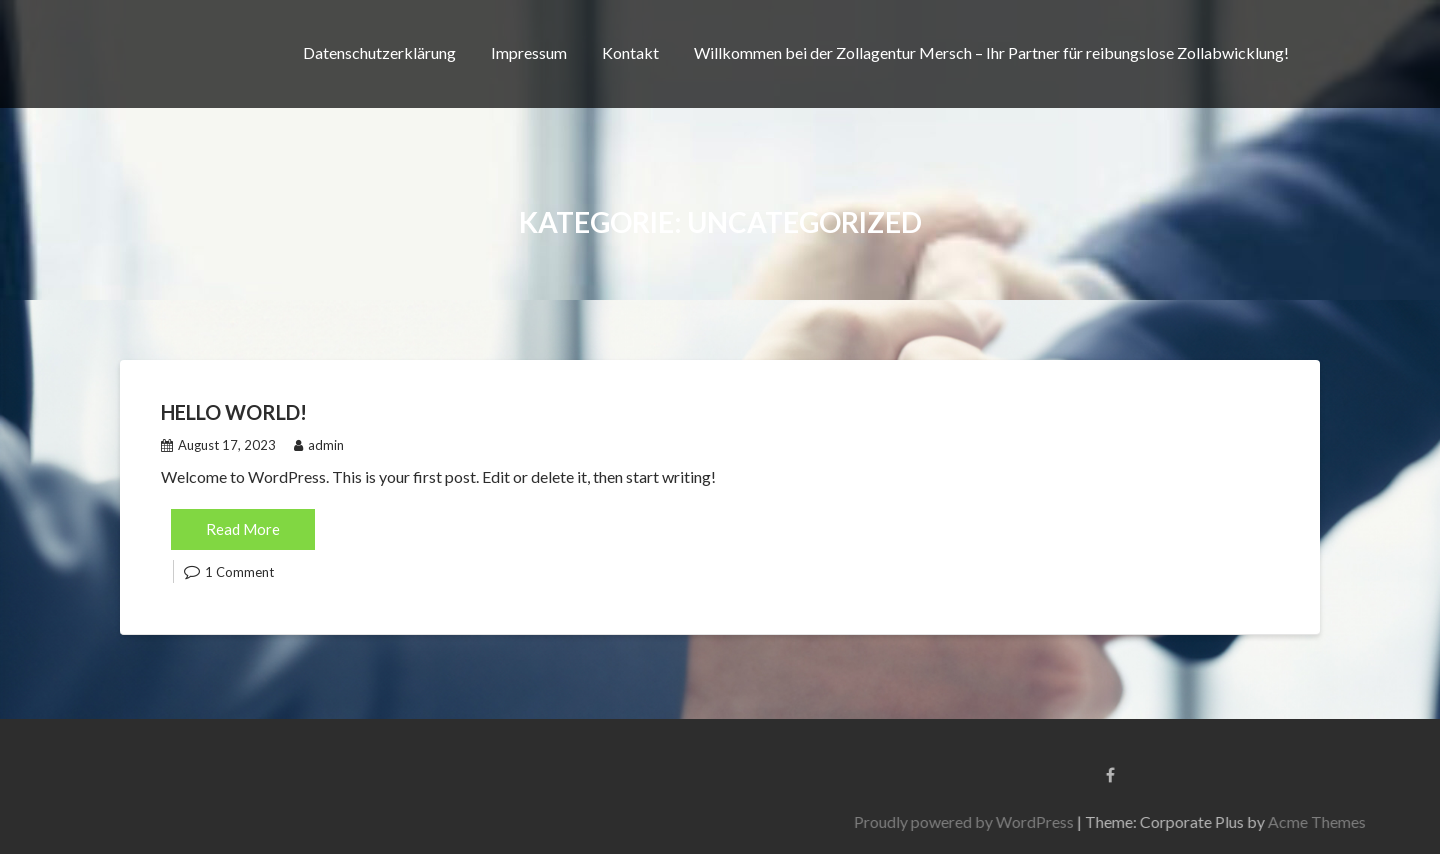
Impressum (529, 52)
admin (319, 445)
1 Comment (239, 572)
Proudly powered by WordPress (1129, 821)
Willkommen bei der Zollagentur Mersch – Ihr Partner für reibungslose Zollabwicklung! (991, 52)
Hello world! (234, 412)
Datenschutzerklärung (379, 52)
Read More (243, 529)
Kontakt (630, 52)
